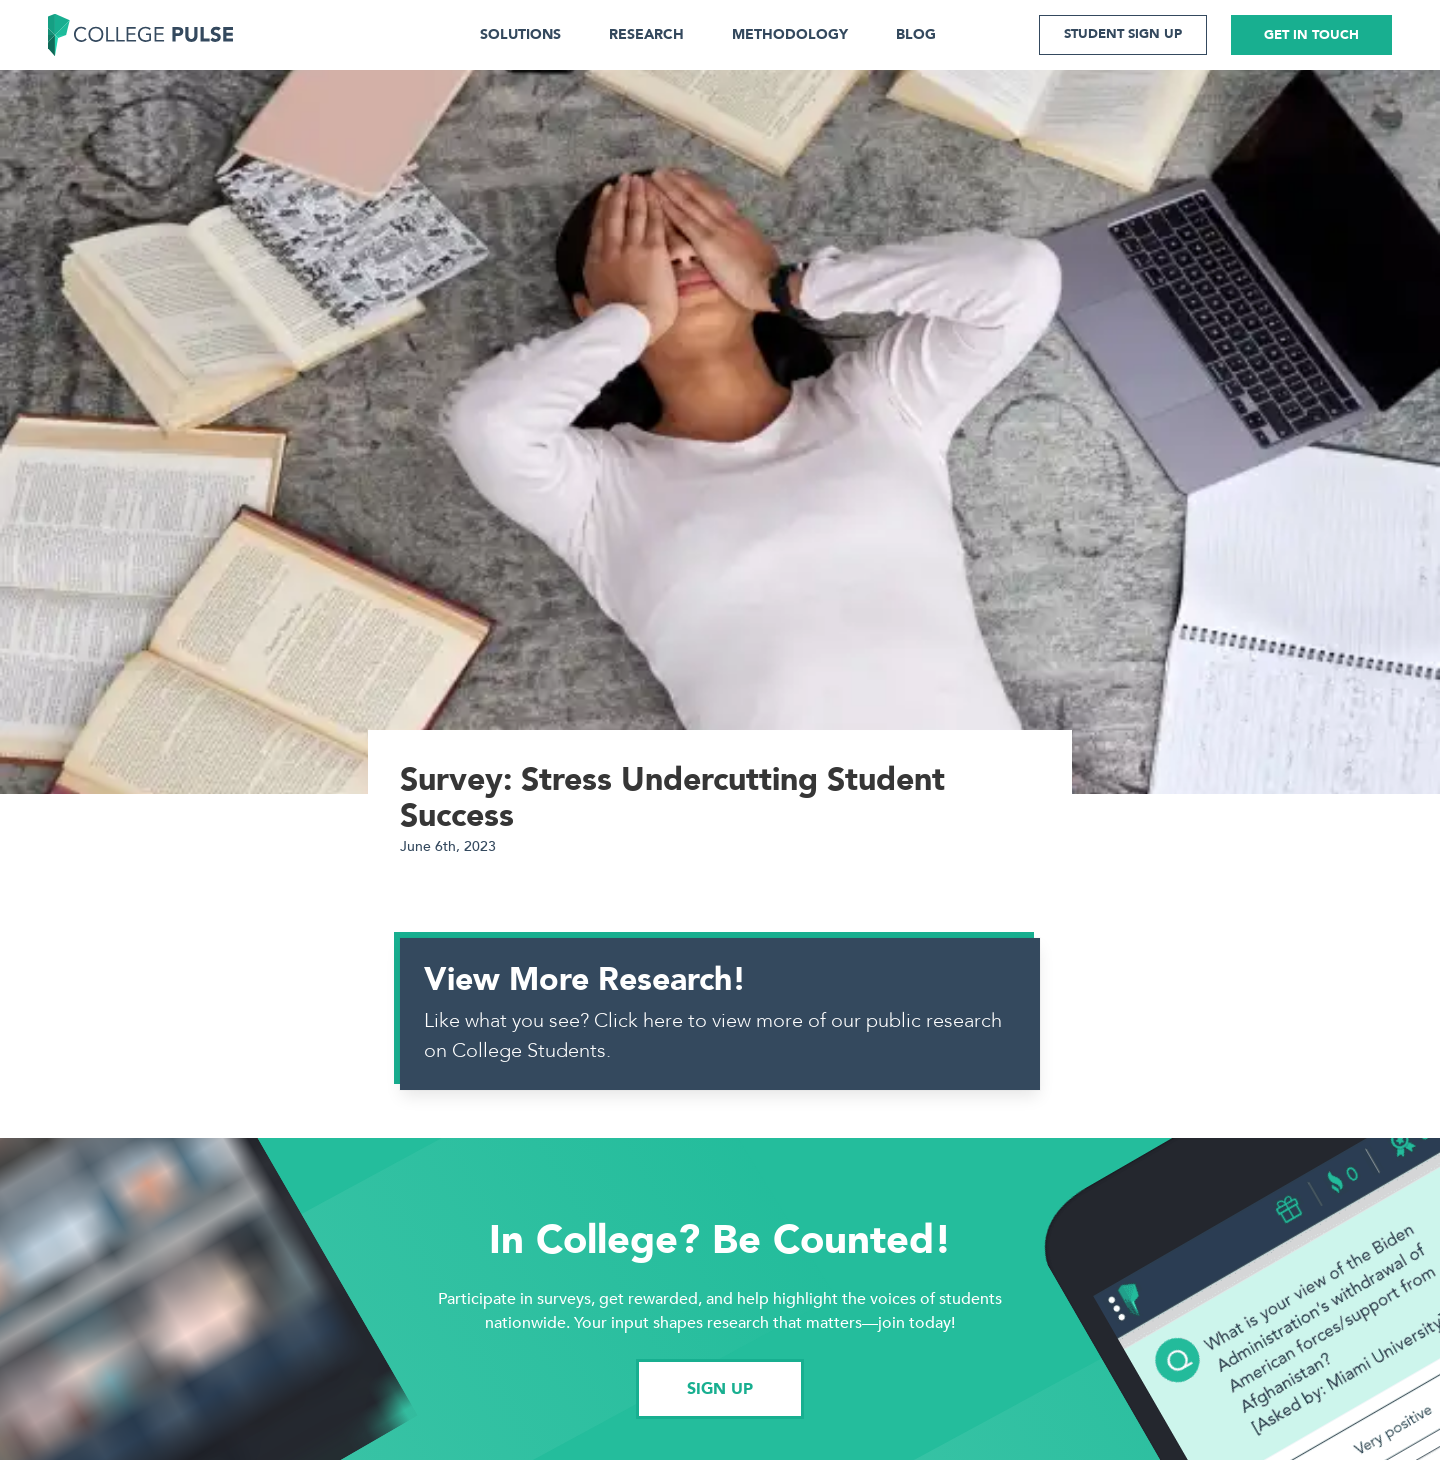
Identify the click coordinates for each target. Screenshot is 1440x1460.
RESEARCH (646, 34)
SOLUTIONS (520, 34)
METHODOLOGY (790, 34)
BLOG (916, 34)
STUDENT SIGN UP (1123, 34)
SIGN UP (720, 1389)
